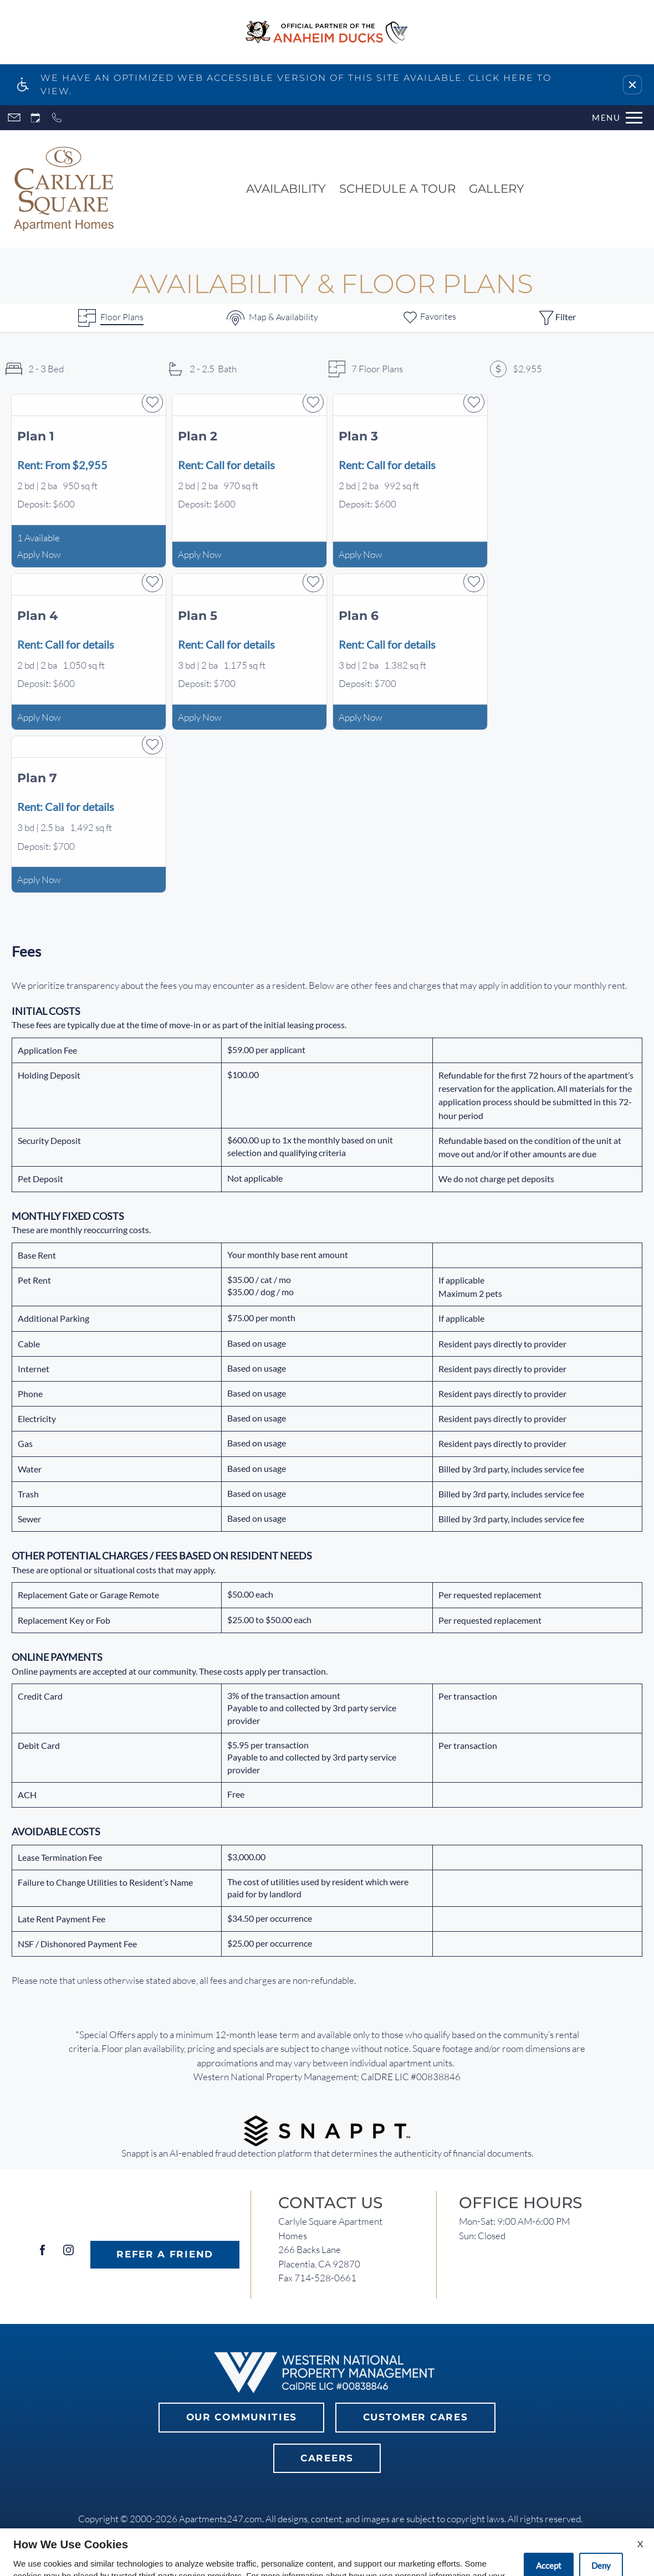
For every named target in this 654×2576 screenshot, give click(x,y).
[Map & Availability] (272, 318)
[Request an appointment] (35, 117)
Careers (327, 2458)
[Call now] (57, 117)
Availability (286, 188)
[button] (632, 85)
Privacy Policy (242, 2562)
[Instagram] (68, 2254)
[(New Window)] (327, 2129)
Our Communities (242, 2417)
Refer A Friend (164, 2254)
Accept (548, 2539)
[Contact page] (14, 117)
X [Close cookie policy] (640, 2517)
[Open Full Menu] (617, 117)
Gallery (496, 188)
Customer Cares (415, 2417)
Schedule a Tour (397, 188)
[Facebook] (42, 2254)
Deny (601, 2539)
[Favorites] (429, 318)
